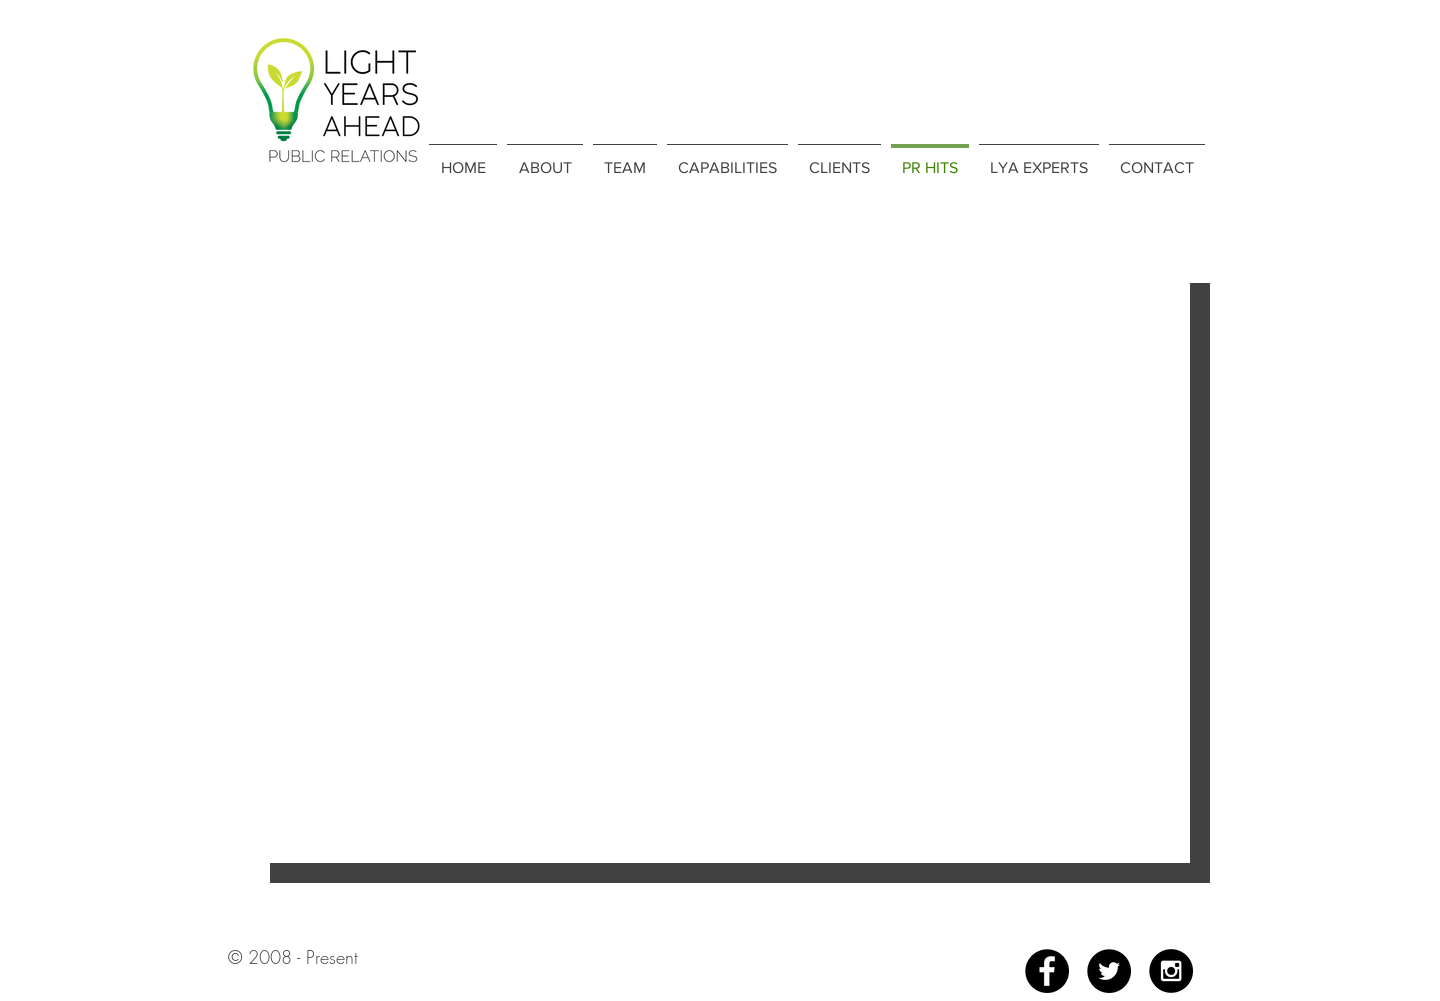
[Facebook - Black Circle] (1047, 971)
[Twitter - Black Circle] (1109, 971)
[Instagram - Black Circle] (1171, 971)
